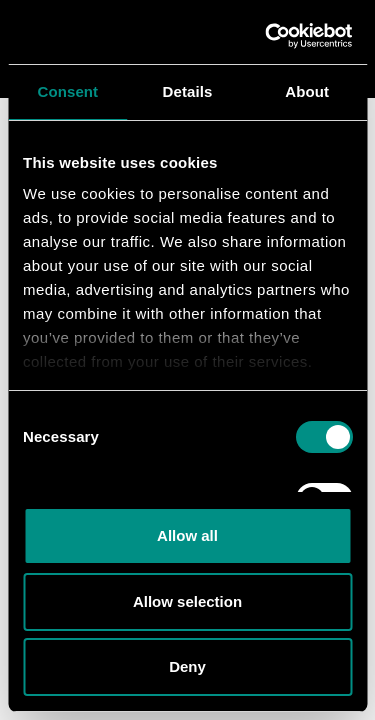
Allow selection (187, 601)
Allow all (187, 535)
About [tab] (307, 91)
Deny (187, 666)
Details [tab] (188, 91)
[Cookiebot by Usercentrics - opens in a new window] (267, 36)
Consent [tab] (67, 91)
